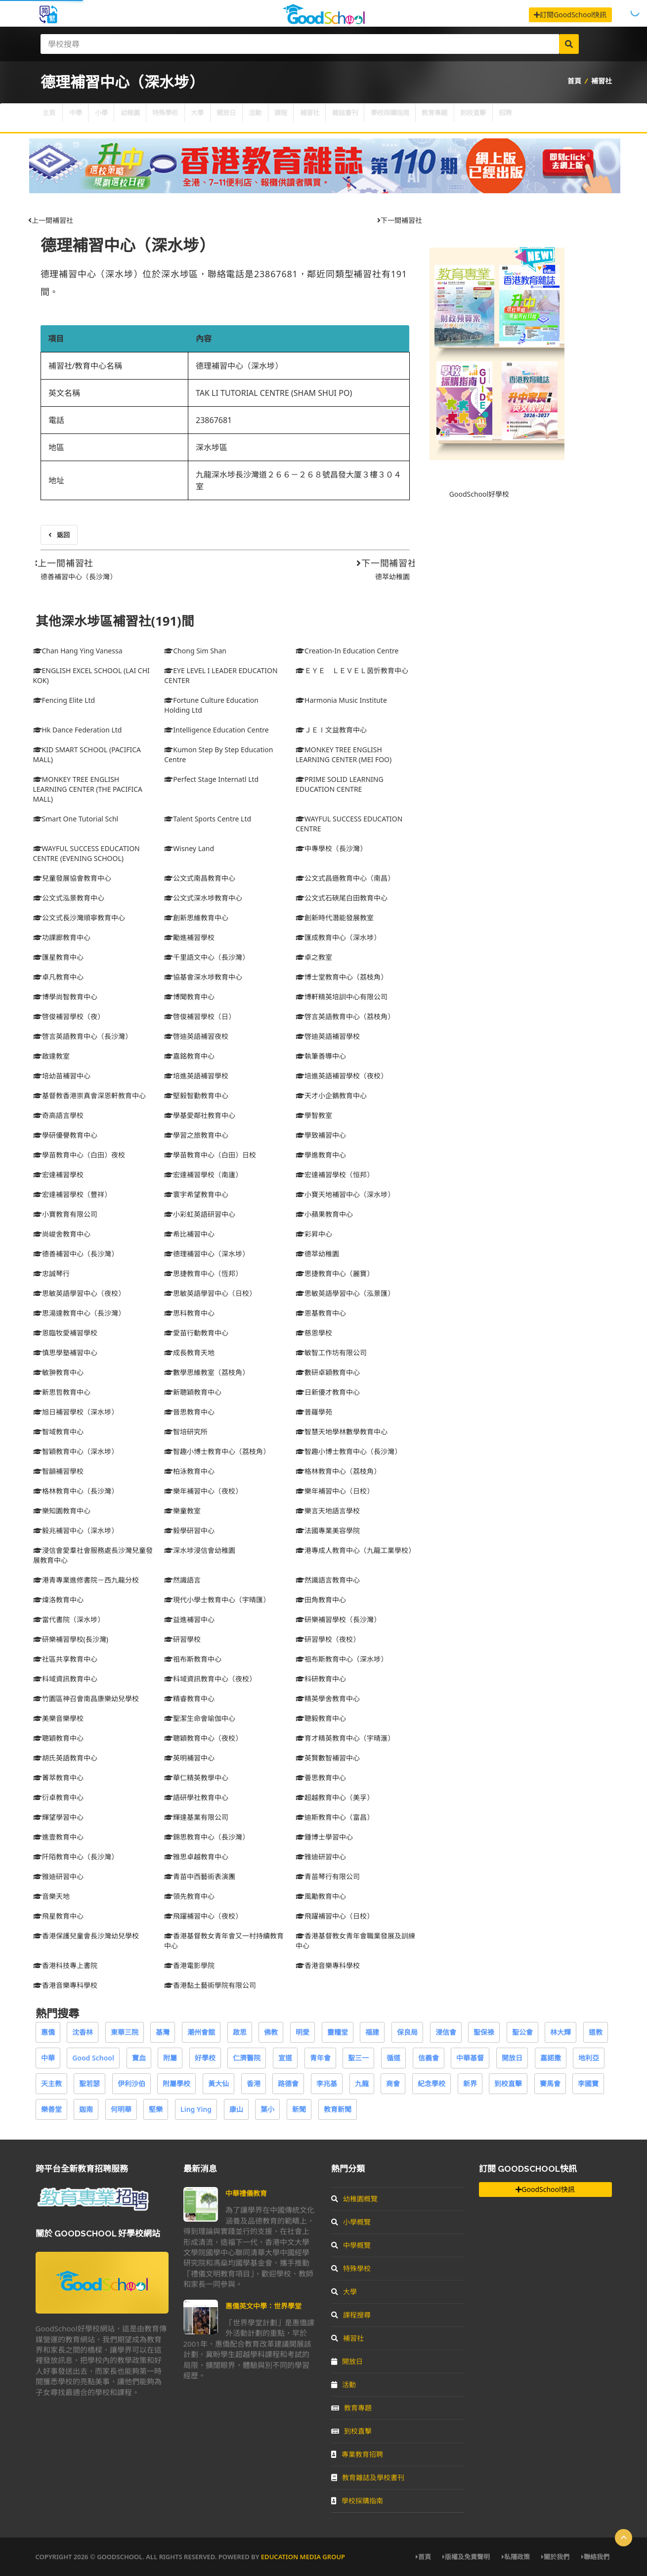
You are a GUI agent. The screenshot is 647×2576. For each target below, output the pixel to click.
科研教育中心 (321, 1678)
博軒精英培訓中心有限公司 (342, 996)
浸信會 (445, 2032)
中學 (82, 118)
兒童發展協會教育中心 (72, 878)
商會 (393, 2083)
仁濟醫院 (246, 2057)
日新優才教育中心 (328, 1392)
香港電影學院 (189, 1965)
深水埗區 (211, 447)
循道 (393, 2057)
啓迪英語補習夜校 (196, 1036)
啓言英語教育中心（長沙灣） (82, 1036)
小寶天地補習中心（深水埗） (345, 1194)
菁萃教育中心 (58, 1777)
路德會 (288, 2083)
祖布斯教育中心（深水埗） (342, 1659)
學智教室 (314, 1115)
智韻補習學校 (58, 1471)
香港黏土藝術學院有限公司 (210, 1985)
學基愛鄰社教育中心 (199, 1115)
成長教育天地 (189, 1352)
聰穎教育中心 (58, 1738)
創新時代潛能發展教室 (335, 917)
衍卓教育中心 (58, 1797)
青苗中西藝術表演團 (199, 1876)
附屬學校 (176, 2083)
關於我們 (555, 2556)
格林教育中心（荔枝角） (338, 1471)
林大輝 (560, 2032)
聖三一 (358, 2057)
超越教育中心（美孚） (335, 1797)
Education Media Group (303, 2556)
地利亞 (588, 2057)
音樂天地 (51, 1896)
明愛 (302, 2032)
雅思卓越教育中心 (196, 1856)
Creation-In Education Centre (347, 650)
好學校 (205, 2057)
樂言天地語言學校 (328, 1510)
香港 (253, 2083)
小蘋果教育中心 (324, 1214)
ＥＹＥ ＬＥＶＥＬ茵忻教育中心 (352, 670)
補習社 (601, 81)
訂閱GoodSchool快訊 (570, 14)
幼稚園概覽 (354, 2198)
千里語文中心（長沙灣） (206, 957)
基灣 (163, 2032)
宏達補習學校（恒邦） (335, 1174)
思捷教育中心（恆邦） (203, 1273)
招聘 (585, 118)
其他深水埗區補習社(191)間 (115, 621)
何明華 (121, 2109)
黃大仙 (218, 2083)
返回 (59, 534)
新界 (470, 2083)
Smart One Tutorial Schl (76, 818)
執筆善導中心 (321, 1056)
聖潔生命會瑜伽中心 (199, 1718)
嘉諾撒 (550, 2057)
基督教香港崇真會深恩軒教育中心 (89, 1095)
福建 (372, 2032)
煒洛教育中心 (58, 1599)
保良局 (407, 2032)
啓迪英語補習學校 (328, 1036)
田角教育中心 (321, 1599)
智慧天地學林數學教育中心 (342, 1431)
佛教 (271, 2032)
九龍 (362, 2083)
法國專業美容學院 (328, 1530)
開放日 (259, 118)
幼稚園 (146, 118)
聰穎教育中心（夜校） (203, 1738)
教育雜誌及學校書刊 (367, 2477)
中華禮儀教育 (246, 2193)
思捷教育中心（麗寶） (335, 1273)
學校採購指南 (451, 118)
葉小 (267, 2109)
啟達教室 (51, 1056)
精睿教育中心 (189, 1698)
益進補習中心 (189, 1619)
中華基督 (470, 2057)
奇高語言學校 (58, 1115)
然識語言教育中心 (328, 1580)
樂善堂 (51, 2109)
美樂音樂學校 (58, 1718)
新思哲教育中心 (61, 1392)
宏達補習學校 (58, 1174)
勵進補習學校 (189, 937)
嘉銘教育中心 (189, 1056)
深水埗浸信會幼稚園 (199, 1550)
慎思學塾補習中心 (65, 1352)
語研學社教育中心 (196, 1797)
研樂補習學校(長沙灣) (70, 1639)
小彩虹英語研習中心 (199, 1214)
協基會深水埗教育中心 (203, 977)
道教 (596, 2032)
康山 (236, 2109)
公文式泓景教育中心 (68, 897)
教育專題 (503, 118)
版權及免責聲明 (466, 2556)
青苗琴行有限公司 (328, 1876)
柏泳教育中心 (189, 1471)
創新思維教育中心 (196, 917)
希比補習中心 (189, 1234)
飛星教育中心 (58, 1916)
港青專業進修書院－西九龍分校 (86, 1580)
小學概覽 (351, 2222)
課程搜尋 (351, 2314)
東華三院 (124, 2032)
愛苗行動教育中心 (196, 1332)
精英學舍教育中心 (328, 1698)
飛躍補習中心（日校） (335, 1916)
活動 (293, 118)
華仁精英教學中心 (196, 1777)
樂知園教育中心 (61, 1510)
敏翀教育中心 (58, 1372)
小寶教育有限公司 (65, 1214)
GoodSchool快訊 (545, 2189)
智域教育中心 (58, 1431)
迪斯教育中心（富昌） (335, 1817)
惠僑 (48, 2032)
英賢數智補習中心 (328, 1757)
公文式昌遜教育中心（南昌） (345, 878)
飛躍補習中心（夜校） (203, 1916)
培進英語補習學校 (196, 1075)
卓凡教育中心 (58, 977)
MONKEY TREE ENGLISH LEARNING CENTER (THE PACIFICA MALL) (87, 789)
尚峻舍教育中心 (61, 1234)
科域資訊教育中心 (65, 1678)
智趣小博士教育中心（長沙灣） (348, 1451)
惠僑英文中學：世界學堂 (263, 2306)
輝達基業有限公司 (196, 1817)
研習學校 (182, 1639)
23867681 (214, 420)
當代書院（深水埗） (68, 1619)
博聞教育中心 (189, 996)
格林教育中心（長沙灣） (75, 1491)
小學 (112, 118)
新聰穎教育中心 (192, 1392)
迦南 (86, 2109)
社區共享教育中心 (65, 1659)
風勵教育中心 (321, 1896)
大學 (225, 118)
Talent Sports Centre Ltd (207, 818)
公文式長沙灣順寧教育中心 (79, 917)
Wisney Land (189, 848)
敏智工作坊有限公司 (331, 1352)
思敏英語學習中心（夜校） (79, 1293)
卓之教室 (314, 957)
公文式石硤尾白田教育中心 (342, 897)
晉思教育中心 (189, 1412)
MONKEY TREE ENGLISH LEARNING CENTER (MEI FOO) (343, 754)
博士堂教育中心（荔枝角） (342, 977)
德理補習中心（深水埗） (128, 245)
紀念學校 (431, 2083)
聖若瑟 (89, 2083)
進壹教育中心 (58, 1837)
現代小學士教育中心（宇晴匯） (217, 1599)
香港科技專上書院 (65, 1965)
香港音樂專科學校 (328, 1965)
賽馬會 (550, 2083)
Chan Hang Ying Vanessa (78, 650)
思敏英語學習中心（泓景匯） (345, 1293)
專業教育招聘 (357, 2454)
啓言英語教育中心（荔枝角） (345, 1016)
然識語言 (182, 1580)
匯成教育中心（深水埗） (338, 937)
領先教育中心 (189, 1896)
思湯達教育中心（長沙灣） (79, 1313)
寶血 (139, 2057)
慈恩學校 (314, 1332)
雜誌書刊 (398, 118)
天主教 (51, 2083)
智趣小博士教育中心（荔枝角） (217, 1451)
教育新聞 (337, 2109)
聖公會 (522, 2032)
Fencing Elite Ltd (64, 700)
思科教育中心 (189, 1313)
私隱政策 (516, 2556)
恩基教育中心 (321, 1313)
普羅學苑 (314, 1412)
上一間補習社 (50, 220)
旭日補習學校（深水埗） (75, 1412)
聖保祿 (484, 2032)
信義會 (428, 2057)
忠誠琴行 (51, 1273)
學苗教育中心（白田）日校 (210, 1154)
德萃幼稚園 (392, 576)
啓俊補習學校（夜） (68, 1016)
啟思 (240, 2032)
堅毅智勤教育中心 (196, 1095)
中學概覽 (351, 2245)
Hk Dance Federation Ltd (77, 729)
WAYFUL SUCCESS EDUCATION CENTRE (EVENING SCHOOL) (86, 853)
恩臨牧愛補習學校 (65, 1332)
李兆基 (326, 2083)
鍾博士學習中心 (324, 1837)
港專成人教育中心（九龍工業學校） (355, 1550)
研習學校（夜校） (328, 1639)
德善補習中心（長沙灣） (79, 576)
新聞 (299, 2109)
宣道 (285, 2057)
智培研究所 (186, 1431)
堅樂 (156, 2109)
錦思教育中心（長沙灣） (206, 1837)
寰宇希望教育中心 (196, 1194)
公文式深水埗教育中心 (203, 897)
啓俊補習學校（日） (199, 1016)
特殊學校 (188, 118)
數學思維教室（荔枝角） (206, 1372)
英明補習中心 (189, 1757)
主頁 (51, 118)
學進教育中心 (321, 1154)
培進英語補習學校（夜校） (342, 1075)
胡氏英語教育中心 (65, 1757)
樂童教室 (182, 1510)
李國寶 (588, 2083)
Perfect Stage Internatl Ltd (211, 779)
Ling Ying (196, 2109)
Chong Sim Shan (195, 650)
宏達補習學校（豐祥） (72, 1194)
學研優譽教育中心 (65, 1135)
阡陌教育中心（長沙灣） (75, 1856)
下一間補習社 (399, 220)
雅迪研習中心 (321, 1856)
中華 (48, 2057)
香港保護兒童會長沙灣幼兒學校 (86, 1935)
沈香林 (82, 2032)
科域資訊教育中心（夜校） (210, 1678)
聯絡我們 (595, 2556)
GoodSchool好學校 (479, 494)
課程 (323, 118)
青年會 (320, 2057)
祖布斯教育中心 (192, 1659)
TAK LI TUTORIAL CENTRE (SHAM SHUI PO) (274, 392)
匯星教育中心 (58, 957)
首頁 (574, 81)
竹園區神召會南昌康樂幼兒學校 (86, 1698)
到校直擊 (548, 118)
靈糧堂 (337, 2032)
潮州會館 (201, 2032)
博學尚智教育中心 (65, 996)
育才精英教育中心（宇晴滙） (345, 1738)
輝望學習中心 (58, 1817)
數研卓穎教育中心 (328, 1372)
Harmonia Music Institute (341, 700)
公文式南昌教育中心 (199, 878)
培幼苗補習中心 (61, 1075)
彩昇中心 (314, 1234)
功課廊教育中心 (61, 937)
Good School (93, 2057)
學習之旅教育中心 (196, 1135)
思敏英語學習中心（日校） (210, 1293)
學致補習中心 (321, 1135)
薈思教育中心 (321, 1777)
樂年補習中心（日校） (335, 1491)
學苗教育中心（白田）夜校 (79, 1154)
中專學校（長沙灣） (331, 848)
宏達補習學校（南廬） (203, 1174)
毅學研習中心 (189, 1530)
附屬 (170, 2057)
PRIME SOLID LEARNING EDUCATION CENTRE (340, 784)
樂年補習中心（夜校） (203, 1491)
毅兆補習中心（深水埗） (75, 1530)
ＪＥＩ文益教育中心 (331, 729)
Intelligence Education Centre (216, 729)
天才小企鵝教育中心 (331, 1095)
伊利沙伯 (131, 2083)
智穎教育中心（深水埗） (75, 1451)
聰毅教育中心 (321, 1718)
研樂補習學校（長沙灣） (338, 1619)
